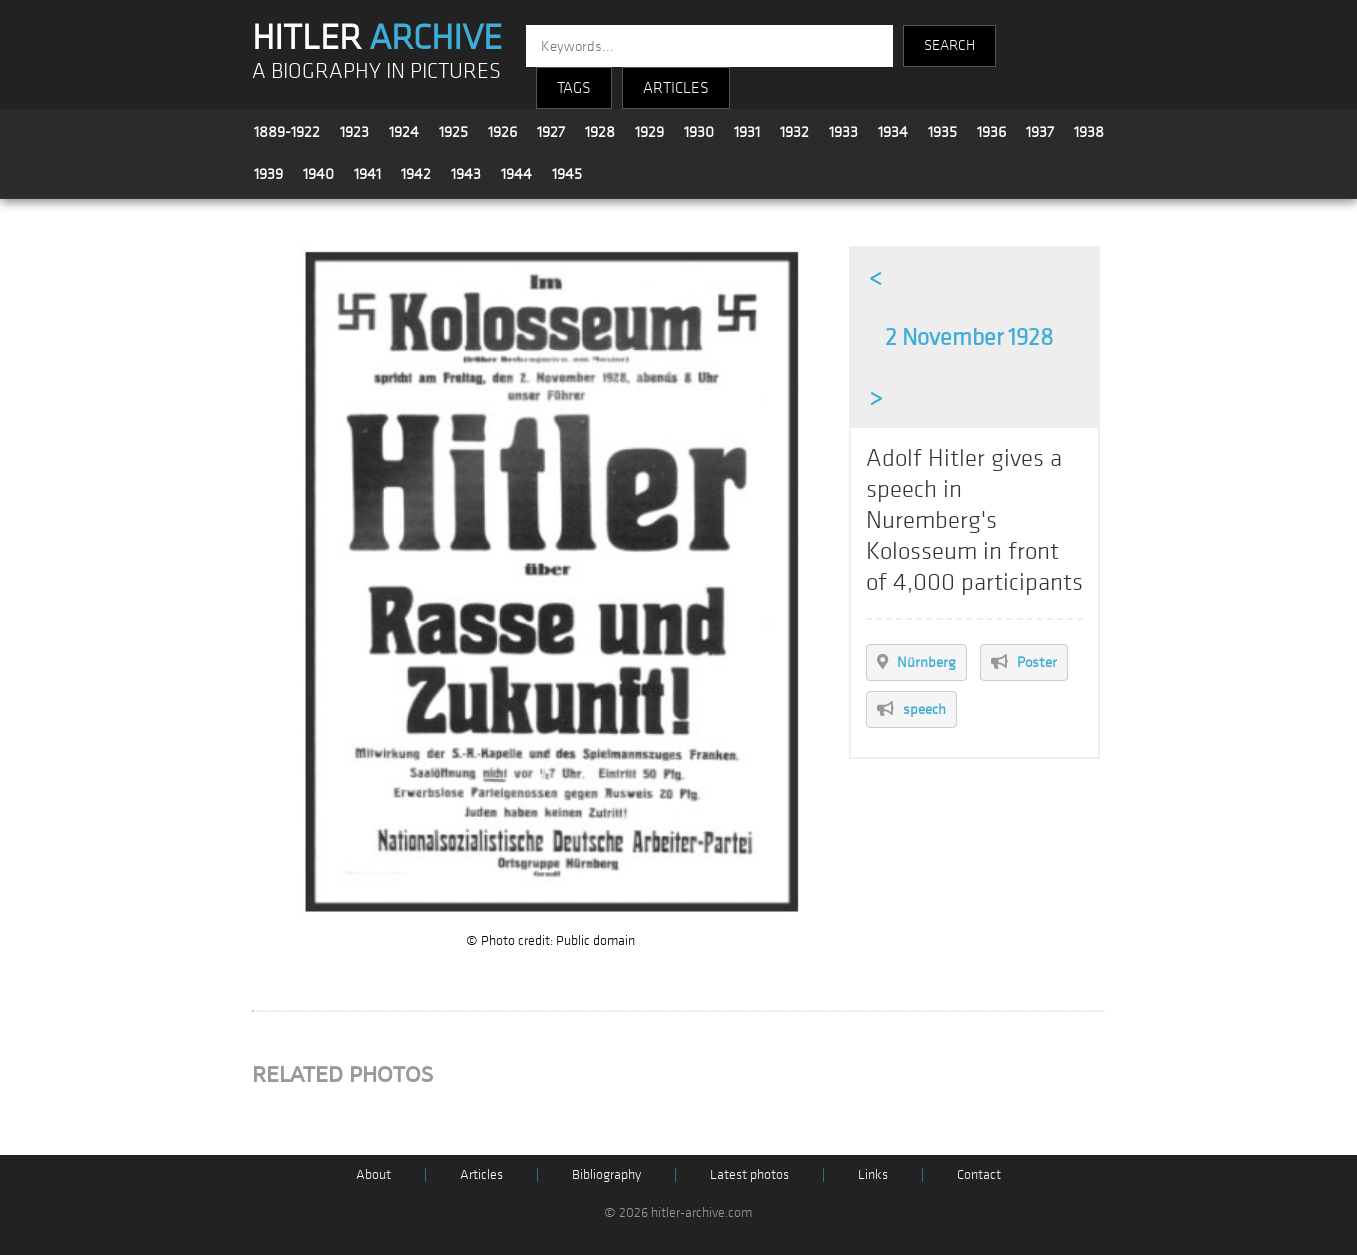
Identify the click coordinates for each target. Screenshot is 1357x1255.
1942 (416, 174)
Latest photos (749, 1174)
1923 (354, 132)
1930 (699, 132)
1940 (318, 174)
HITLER (377, 38)
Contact (979, 1174)
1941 (367, 174)
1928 (600, 132)
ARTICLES (676, 88)
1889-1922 (287, 132)
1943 (466, 174)
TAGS (574, 88)
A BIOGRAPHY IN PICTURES (376, 71)
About (373, 1174)
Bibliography (606, 1174)
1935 (942, 132)
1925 (453, 132)
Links (873, 1174)
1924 (404, 132)
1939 (268, 174)
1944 (516, 174)
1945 (567, 174)
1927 (551, 132)
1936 (991, 132)
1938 (1089, 132)
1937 (1040, 132)
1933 (843, 132)
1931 (747, 132)
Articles (481, 1174)
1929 (649, 132)
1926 (502, 132)
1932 (794, 132)
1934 (893, 132)
